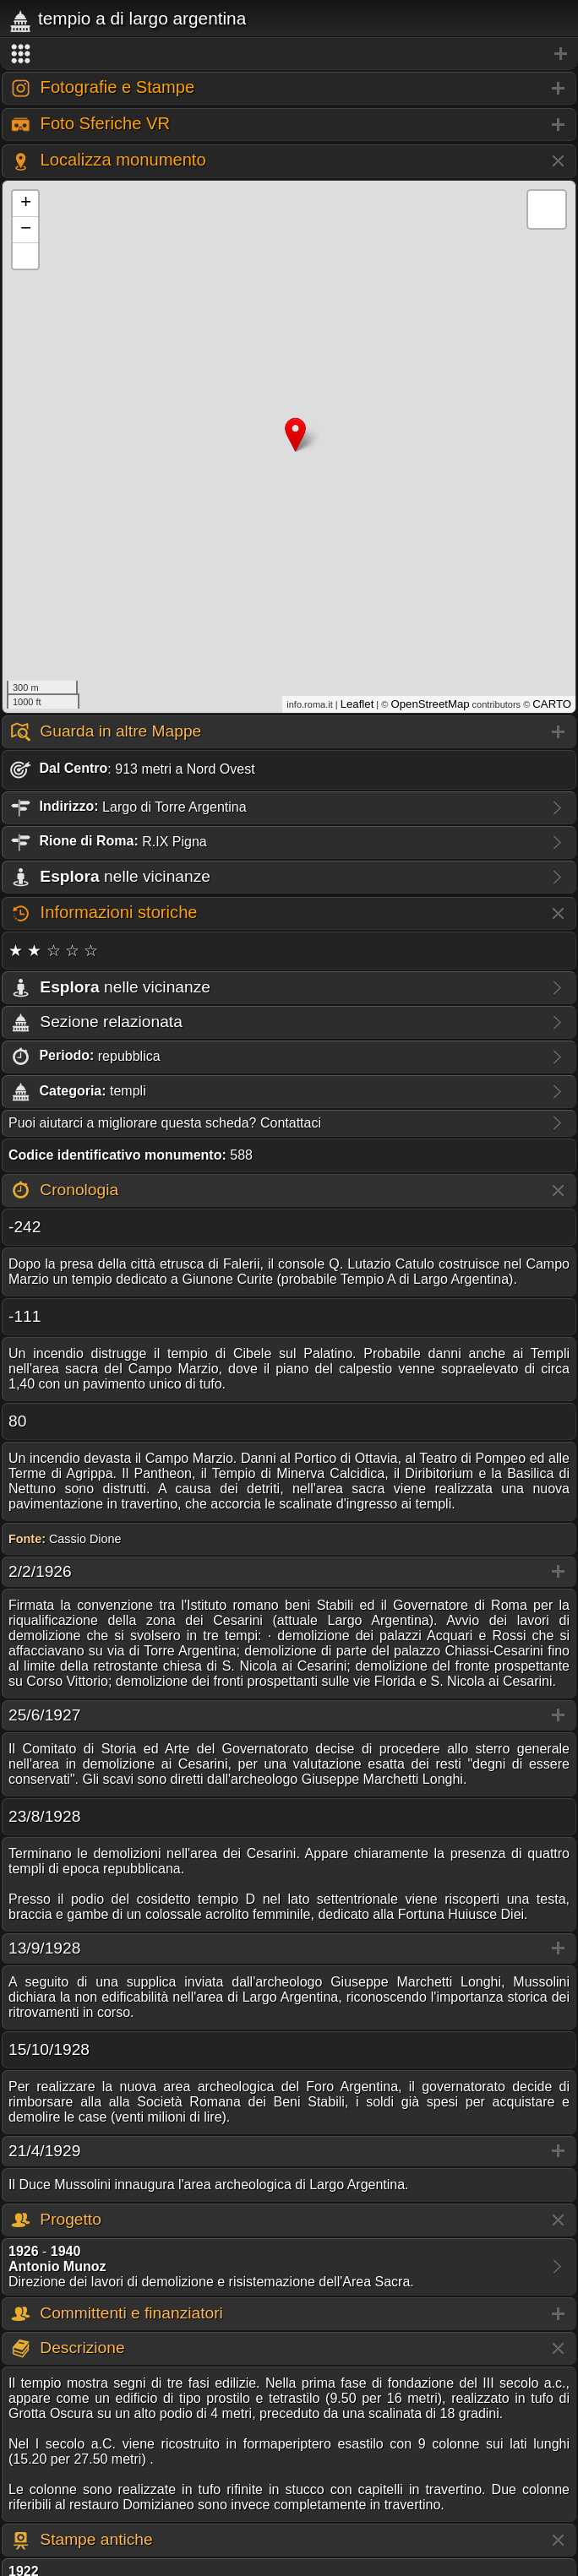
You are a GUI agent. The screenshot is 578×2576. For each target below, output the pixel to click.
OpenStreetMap (429, 704)
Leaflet (357, 704)
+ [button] (25, 203)
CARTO (551, 704)
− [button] (25, 229)
